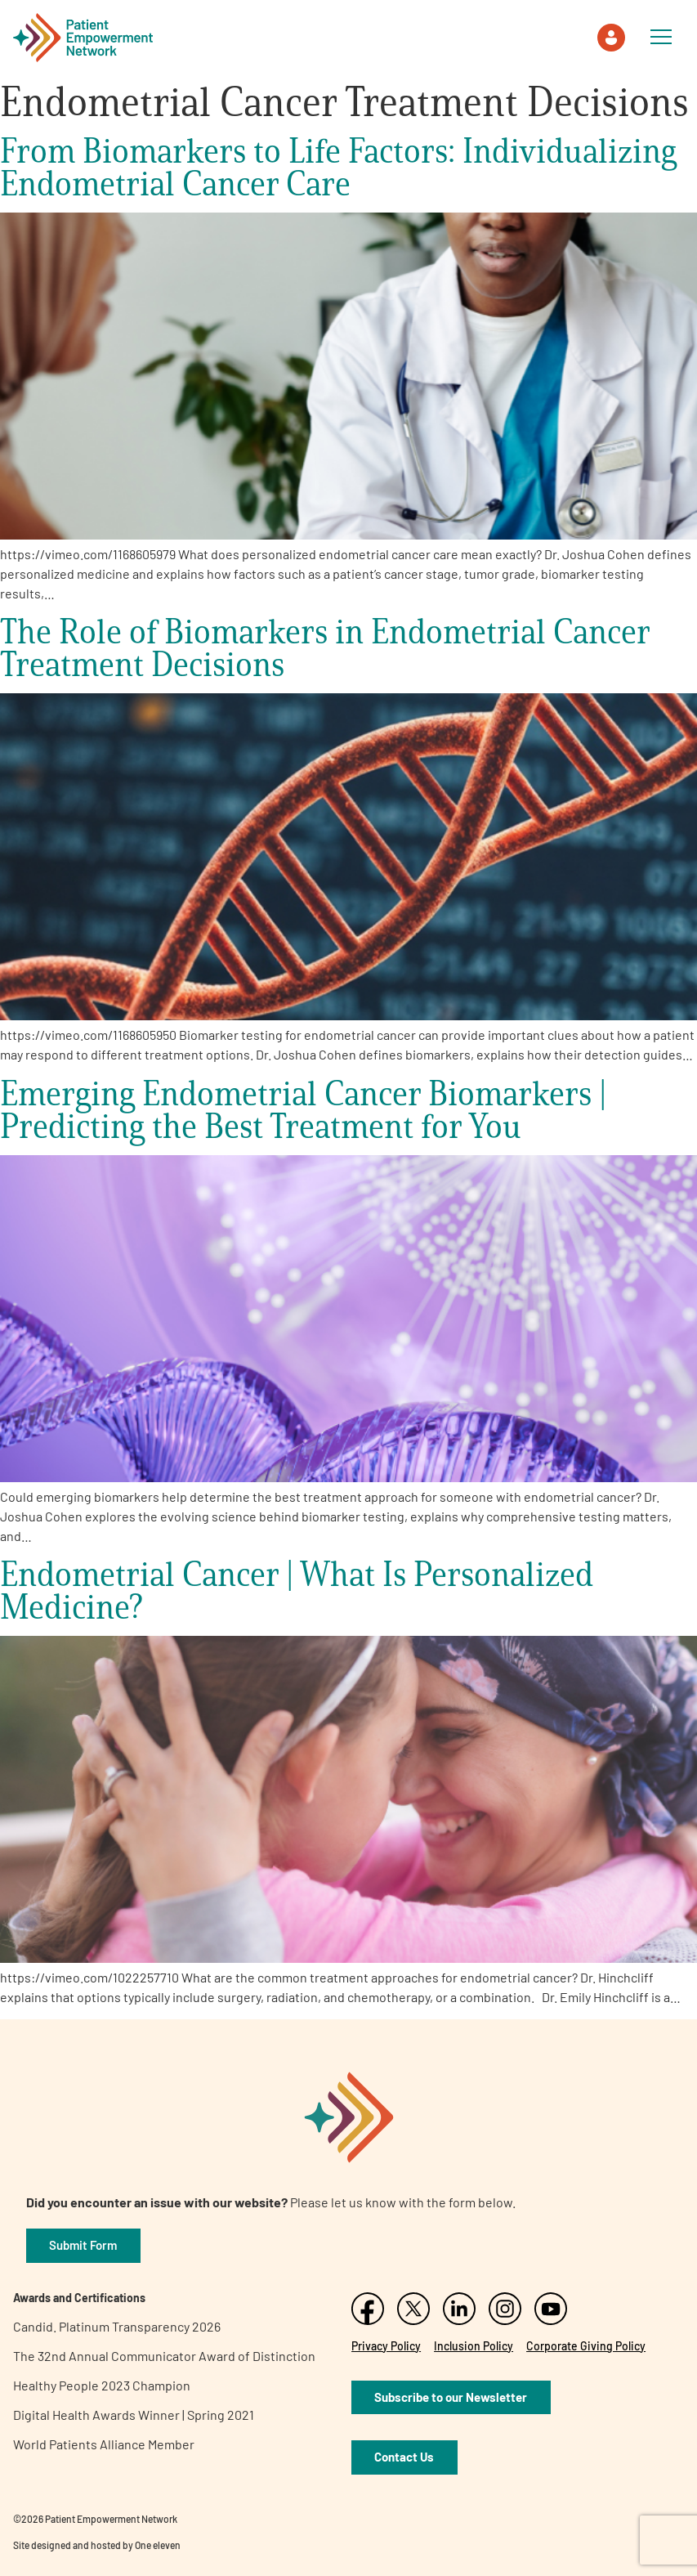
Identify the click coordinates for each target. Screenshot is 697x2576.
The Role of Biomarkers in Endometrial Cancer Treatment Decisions (325, 647)
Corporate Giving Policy (586, 2346)
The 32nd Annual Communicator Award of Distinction (164, 2355)
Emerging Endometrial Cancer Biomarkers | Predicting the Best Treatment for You (303, 1109)
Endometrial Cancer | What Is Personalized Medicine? (296, 1589)
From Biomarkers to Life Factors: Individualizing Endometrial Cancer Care (338, 166)
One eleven (158, 2545)
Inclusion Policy (473, 2346)
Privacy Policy (386, 2346)
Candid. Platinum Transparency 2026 (117, 2326)
